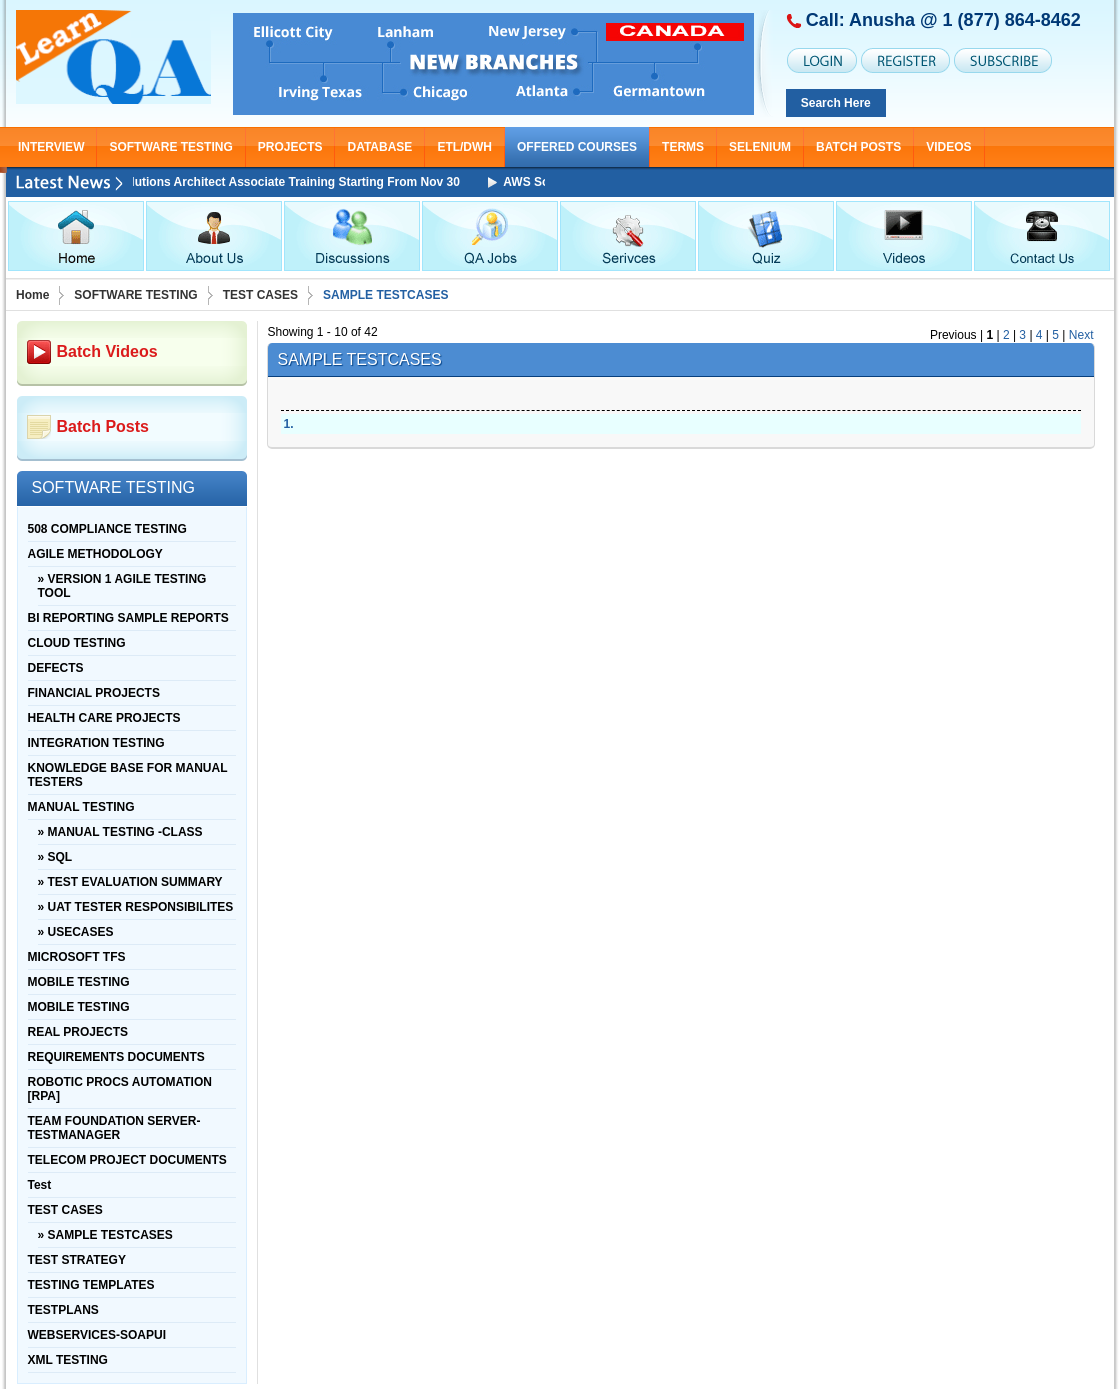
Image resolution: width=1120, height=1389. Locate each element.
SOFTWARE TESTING (170, 147)
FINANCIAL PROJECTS (94, 693)
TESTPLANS (63, 1310)
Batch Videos (107, 351)
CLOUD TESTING (77, 643)
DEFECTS (56, 668)
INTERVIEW (51, 147)
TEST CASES (260, 295)
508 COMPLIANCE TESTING (107, 529)
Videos (948, 147)
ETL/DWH (464, 147)
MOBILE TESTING (79, 982)
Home (32, 295)
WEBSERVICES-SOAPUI (97, 1335)
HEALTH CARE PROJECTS (104, 718)
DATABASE (379, 147)
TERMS (683, 147)
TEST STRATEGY (77, 1260)
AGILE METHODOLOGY (95, 554)
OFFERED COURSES (577, 147)
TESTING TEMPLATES (91, 1285)
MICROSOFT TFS (77, 957)
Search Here (836, 103)
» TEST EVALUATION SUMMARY (130, 882)
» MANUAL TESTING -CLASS (120, 832)
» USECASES (76, 932)
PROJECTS (290, 147)
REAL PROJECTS (78, 1032)
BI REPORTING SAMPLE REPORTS (128, 618)
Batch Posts (858, 147)
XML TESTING (68, 1360)
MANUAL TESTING (81, 807)
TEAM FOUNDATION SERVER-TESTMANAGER (114, 1128)
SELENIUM (760, 147)
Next (1081, 335)
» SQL (55, 857)
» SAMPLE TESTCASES (105, 1235)
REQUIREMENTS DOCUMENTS (116, 1057)
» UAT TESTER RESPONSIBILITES (136, 907)
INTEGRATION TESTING (96, 743)
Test (40, 1185)
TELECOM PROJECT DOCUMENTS (127, 1160)
